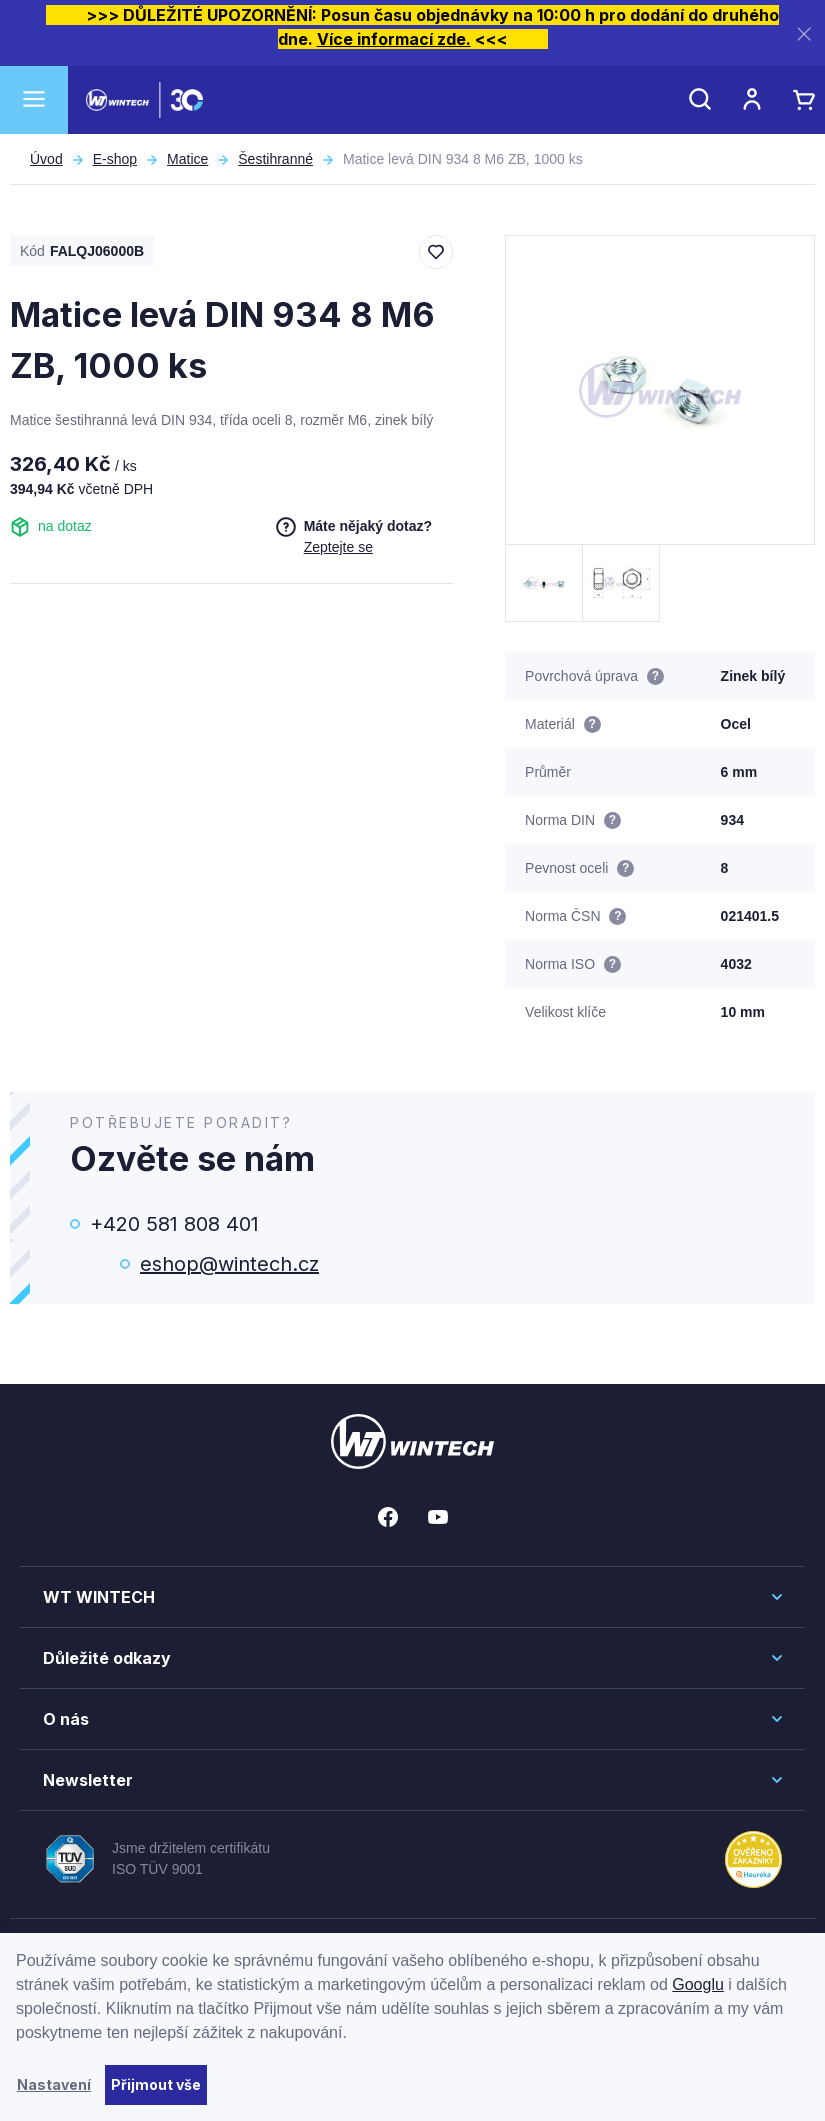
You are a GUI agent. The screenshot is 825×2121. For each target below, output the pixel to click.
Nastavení (54, 2084)
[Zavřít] (804, 33)
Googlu (698, 1984)
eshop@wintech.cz (229, 1264)
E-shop (115, 159)
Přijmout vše (156, 2084)
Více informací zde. (394, 39)
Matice (187, 159)
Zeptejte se (338, 547)
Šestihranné (275, 159)
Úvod (46, 159)
